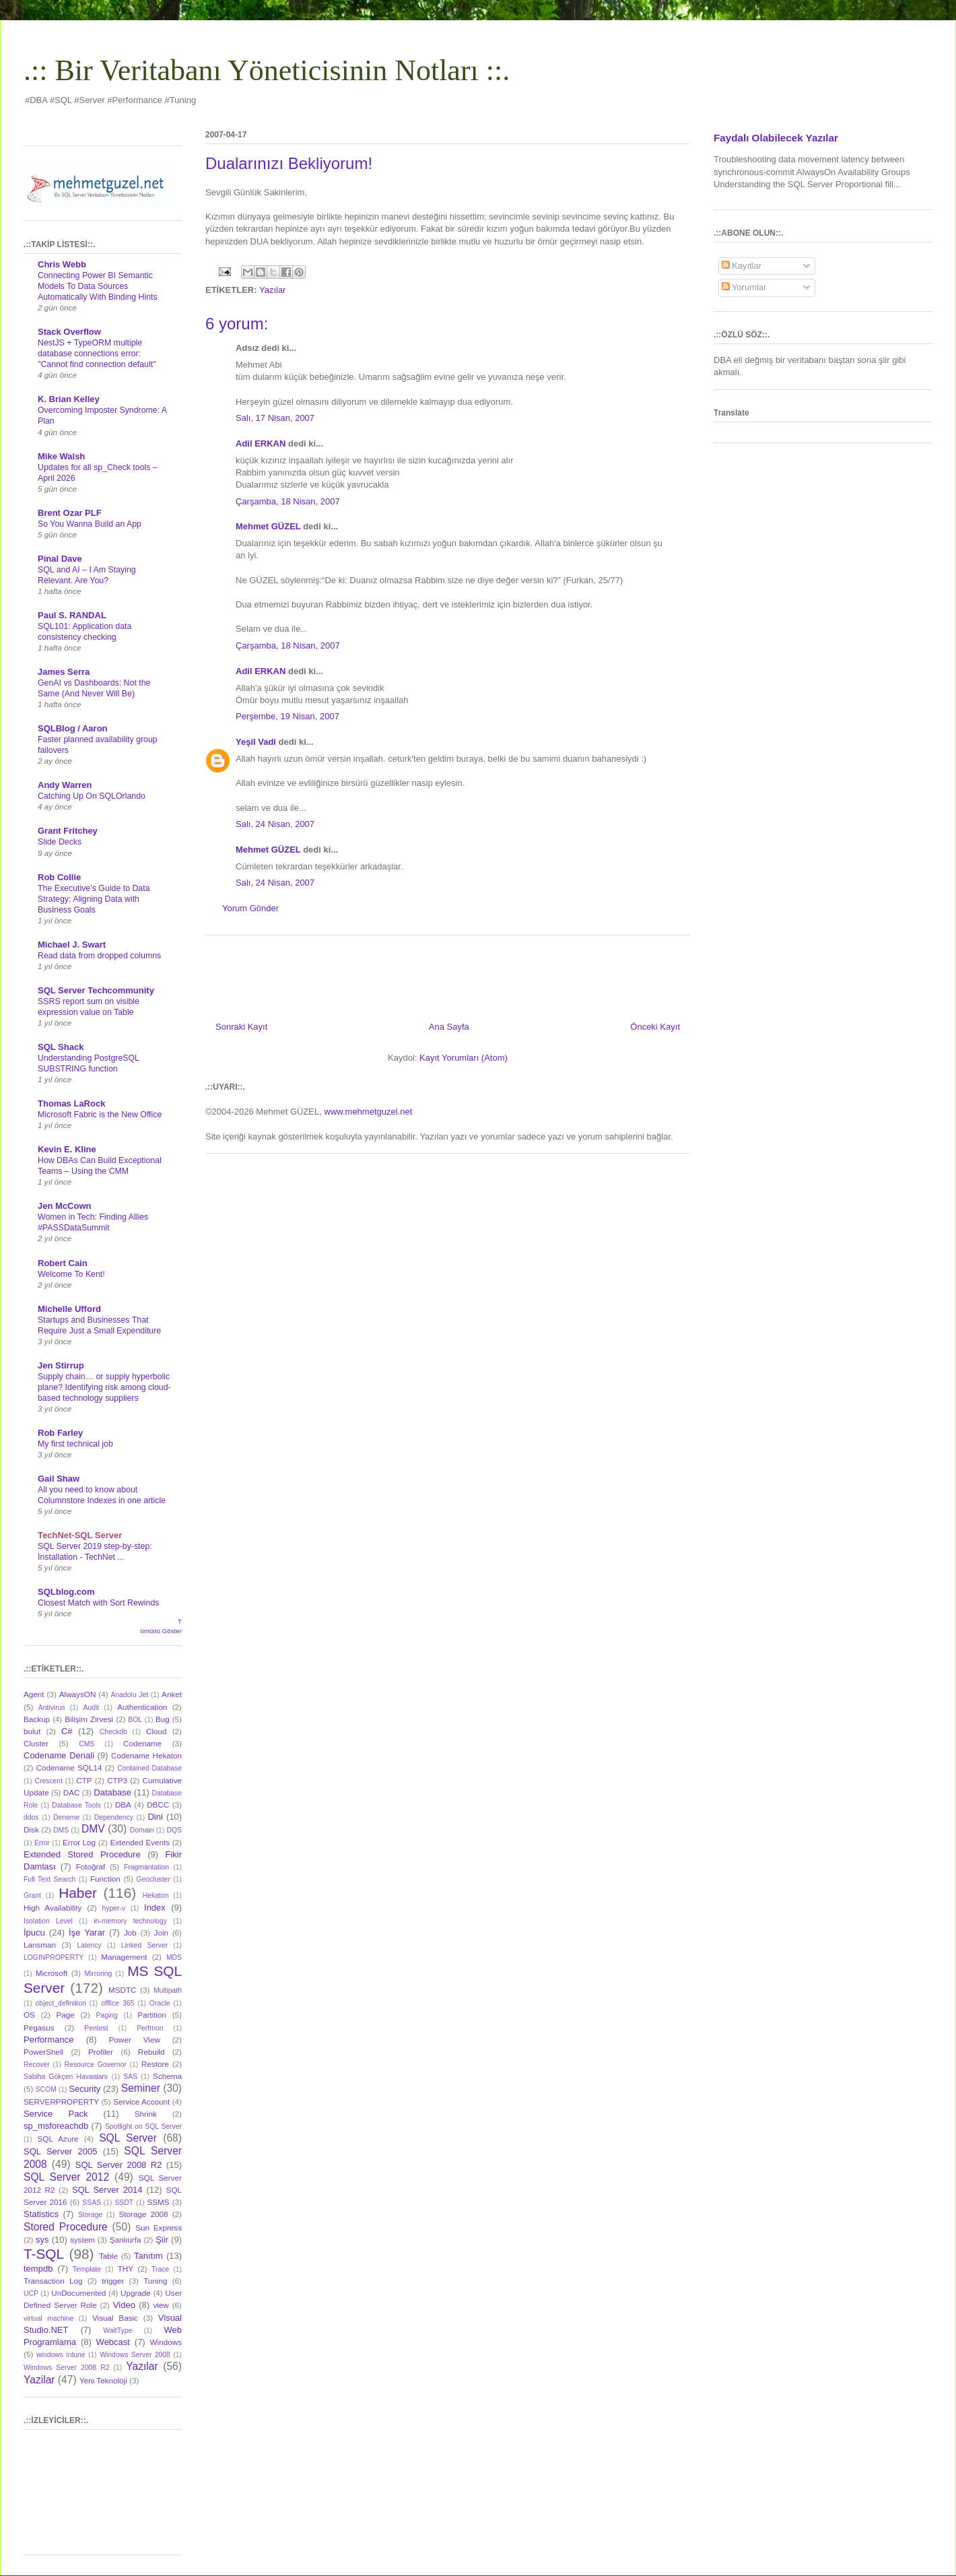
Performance (48, 2040)
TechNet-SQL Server (80, 1535)
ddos (31, 1817)
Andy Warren (65, 785)
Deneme (66, 1817)
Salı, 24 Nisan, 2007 (275, 824)
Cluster (36, 1743)
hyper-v (114, 1908)
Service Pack (56, 2114)
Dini (154, 1817)
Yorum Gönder (250, 908)
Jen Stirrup (61, 1365)
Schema (167, 2076)
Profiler (100, 2051)
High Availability (52, 1907)
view (160, 2305)
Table (108, 2255)
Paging (106, 2015)
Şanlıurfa (125, 2239)
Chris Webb (62, 264)
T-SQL (44, 2253)
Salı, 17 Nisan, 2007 (275, 418)
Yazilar (39, 2379)
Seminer (140, 2088)
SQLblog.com (66, 1592)
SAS (130, 2076)
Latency (89, 1945)
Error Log (79, 1842)
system (82, 2239)
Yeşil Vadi (256, 742)
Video (124, 2305)
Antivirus (51, 1707)
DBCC (158, 1804)
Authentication (142, 1707)
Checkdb (113, 1732)
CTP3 (117, 1780)
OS (29, 2014)
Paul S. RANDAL (72, 615)
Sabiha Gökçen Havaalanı (66, 2076)
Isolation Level (48, 1921)
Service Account (141, 2101)
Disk (31, 1829)
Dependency (113, 1817)
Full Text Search (49, 1879)
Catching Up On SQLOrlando (91, 796)
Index (155, 1908)
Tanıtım (148, 2256)
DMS (61, 1830)
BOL (135, 1719)
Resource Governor (96, 2064)
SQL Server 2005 (60, 2151)
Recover (37, 2064)
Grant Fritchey (68, 831)
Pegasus (39, 2027)
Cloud (156, 1731)
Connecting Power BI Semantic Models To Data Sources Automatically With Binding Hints (98, 286)
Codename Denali (59, 1755)
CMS (86, 1744)
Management (124, 1956)
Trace (160, 2269)
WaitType (117, 2330)
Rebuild (151, 2051)
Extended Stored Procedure (82, 1854)
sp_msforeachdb (56, 2126)
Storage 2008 (143, 2214)
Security (84, 2089)
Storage (90, 2214)
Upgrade (136, 2292)
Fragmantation (146, 1867)
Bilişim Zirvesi (89, 1719)
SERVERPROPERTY (61, 2101)
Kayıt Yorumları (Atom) (463, 1058)
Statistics (41, 2214)
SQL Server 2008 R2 (118, 2165)
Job (130, 1932)
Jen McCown (64, 1206)
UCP (31, 2293)
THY (125, 2268)
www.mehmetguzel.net (369, 1112)
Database (112, 1792)
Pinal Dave (60, 559)
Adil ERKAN (260, 443)
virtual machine (48, 2318)
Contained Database (149, 1768)
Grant (32, 1895)
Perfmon (150, 2028)
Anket (172, 1694)
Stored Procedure (66, 2227)
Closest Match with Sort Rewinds (98, 1603)
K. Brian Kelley (69, 399)
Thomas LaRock (71, 1103)
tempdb (38, 2269)
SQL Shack (60, 1047)
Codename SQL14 (69, 1767)
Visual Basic (115, 2317)
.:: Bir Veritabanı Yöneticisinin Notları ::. (267, 70)
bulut (32, 1731)
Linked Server (144, 1945)
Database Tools (76, 1805)
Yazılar (272, 290)
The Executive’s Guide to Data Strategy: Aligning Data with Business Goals (94, 899)
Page (66, 2014)
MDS (174, 1957)
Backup (37, 1719)
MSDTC (122, 1989)
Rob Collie (59, 877)
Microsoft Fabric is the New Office (100, 1114)
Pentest (96, 2028)
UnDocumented (78, 2292)
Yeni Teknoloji (103, 2380)
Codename (142, 1743)
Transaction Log (53, 2280)
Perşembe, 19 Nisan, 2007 (287, 716)
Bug (163, 1719)
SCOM (46, 2089)
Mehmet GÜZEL (268, 526)
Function (105, 1878)
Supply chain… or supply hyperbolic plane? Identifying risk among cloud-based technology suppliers (104, 1387)
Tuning (155, 2280)
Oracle (159, 2003)
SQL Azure (58, 2138)
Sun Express (158, 2227)
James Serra (64, 672)
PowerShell (43, 2051)
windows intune (61, 2354)
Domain (142, 1830)
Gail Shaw (58, 1479)
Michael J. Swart (72, 944)
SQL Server (128, 2138)
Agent (34, 1694)
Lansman (40, 1944)
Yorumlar (744, 287)
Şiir (162, 2240)
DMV (93, 1829)
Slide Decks (59, 842)
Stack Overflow (69, 332)
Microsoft (51, 1973)
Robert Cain (63, 1263)
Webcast (113, 2342)
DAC (71, 1792)
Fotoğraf (91, 1866)
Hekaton (156, 1895)
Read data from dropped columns (99, 955)
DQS (174, 1830)
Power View (134, 2039)
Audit (91, 1707)
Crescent (48, 1781)
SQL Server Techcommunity (96, 990)
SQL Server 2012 (66, 2177)
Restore (155, 2063)
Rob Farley (60, 1433)
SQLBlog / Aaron (73, 728)
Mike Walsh (61, 456)
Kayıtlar (742, 266)
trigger (113, 2280)
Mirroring (98, 1973)
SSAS (91, 2202)
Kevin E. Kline (67, 1149)
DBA (123, 1804)
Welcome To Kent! (71, 1274)
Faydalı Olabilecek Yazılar (776, 137)
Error (42, 1843)
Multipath (167, 1990)
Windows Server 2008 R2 (66, 2367)
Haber (78, 1893)
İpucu (34, 1932)
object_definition (61, 2003)
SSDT (123, 2202)
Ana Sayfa (449, 1027)
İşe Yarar (87, 1932)
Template (87, 2269)
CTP (84, 1780)
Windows (166, 2342)
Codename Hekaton (146, 1755)
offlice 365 (117, 2003)
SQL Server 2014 (107, 2190)
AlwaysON (77, 1694)
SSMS (158, 2202)
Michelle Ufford (69, 1309)
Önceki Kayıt (655, 1027)
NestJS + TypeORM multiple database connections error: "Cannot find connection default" (97, 353)
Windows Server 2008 (135, 2354)
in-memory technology (130, 1921)
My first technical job (75, 1444)
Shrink (146, 2113)
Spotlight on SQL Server (143, 2126)
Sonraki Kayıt (241, 1027)
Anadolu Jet (130, 1694)
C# (67, 1731)
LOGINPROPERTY (53, 1957)
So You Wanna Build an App (89, 524)
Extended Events (140, 1842)
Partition (151, 2014)
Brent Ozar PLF (70, 513)
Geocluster (153, 1879)
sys (42, 2240)
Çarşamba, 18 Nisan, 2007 (288, 501)
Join (161, 1932)
